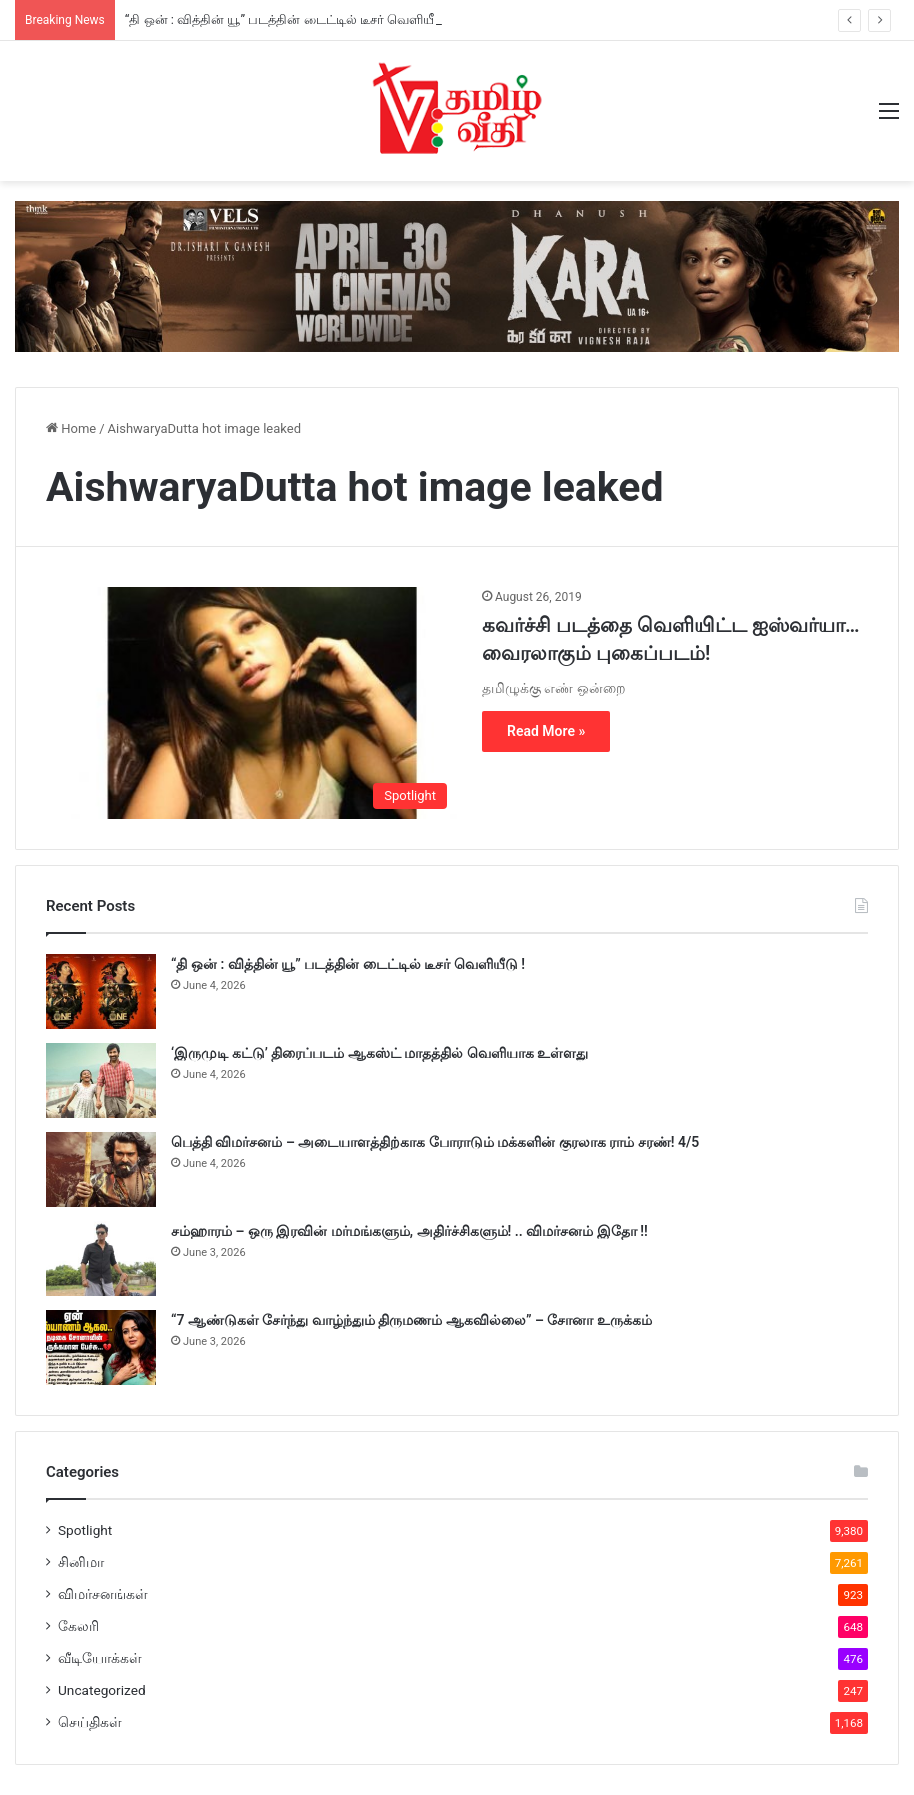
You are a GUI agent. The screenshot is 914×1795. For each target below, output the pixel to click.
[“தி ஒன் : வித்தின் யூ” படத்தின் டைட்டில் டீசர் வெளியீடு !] (101, 991)
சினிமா (81, 1562)
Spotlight (85, 1530)
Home (71, 428)
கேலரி (78, 1626)
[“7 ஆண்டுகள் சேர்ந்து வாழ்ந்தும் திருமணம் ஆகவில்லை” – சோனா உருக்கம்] (101, 1347)
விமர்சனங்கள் (103, 1594)
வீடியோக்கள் (100, 1658)
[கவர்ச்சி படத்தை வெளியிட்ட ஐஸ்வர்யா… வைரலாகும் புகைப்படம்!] (251, 703)
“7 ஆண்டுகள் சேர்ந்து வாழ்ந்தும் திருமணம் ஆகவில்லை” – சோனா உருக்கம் (411, 1320)
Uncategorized (102, 1690)
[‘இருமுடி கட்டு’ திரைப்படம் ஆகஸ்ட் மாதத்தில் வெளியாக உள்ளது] (101, 1080)
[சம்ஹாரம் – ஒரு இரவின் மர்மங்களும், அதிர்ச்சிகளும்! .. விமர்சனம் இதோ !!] (101, 1258)
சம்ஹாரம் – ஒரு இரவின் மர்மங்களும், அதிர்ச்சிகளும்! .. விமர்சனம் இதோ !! (409, 1231)
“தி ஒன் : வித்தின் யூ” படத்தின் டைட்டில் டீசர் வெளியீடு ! (289, 19)
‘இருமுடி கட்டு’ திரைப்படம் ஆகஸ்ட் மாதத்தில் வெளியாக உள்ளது (379, 1053)
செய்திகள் (90, 1722)
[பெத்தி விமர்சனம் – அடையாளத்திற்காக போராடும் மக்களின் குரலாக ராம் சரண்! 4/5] (101, 1169)
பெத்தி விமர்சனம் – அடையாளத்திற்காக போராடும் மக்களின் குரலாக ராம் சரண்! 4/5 (435, 1142)
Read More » (546, 731)
